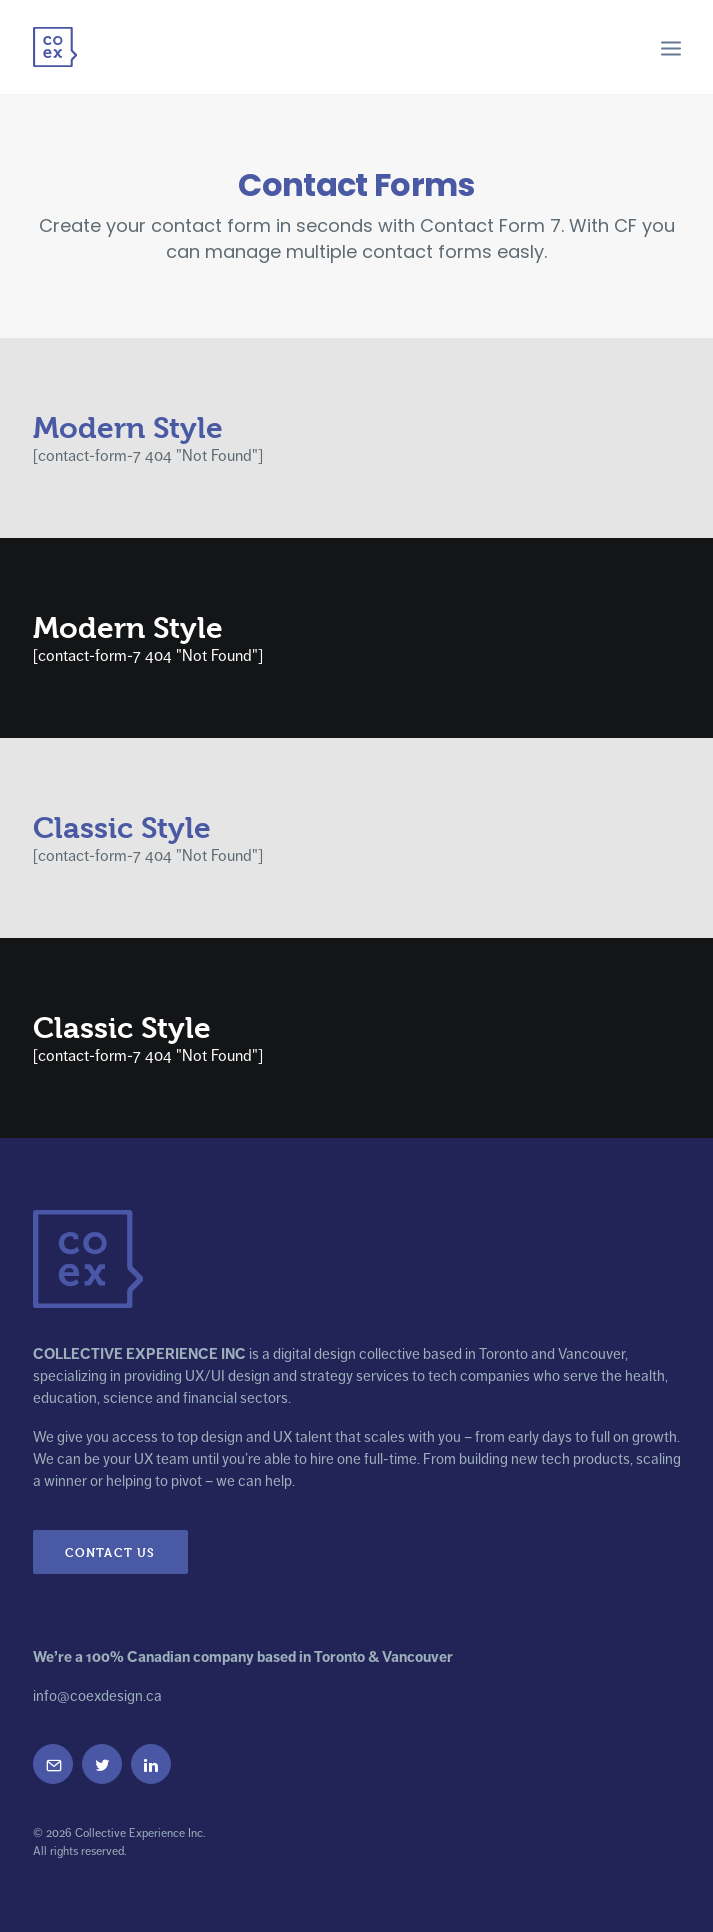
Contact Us (110, 1552)
